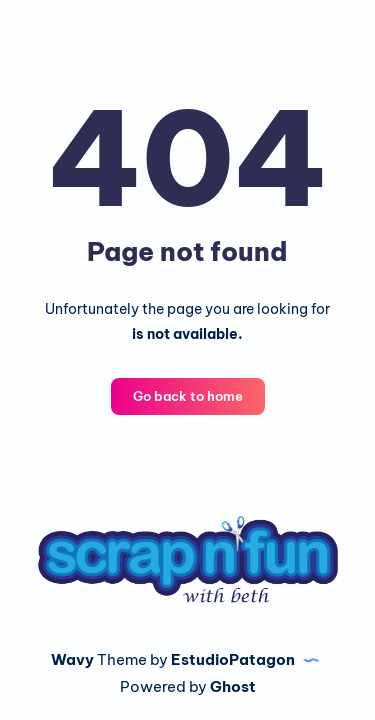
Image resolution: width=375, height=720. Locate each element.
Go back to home (188, 396)
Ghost (233, 686)
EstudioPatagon (233, 659)
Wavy (72, 659)
